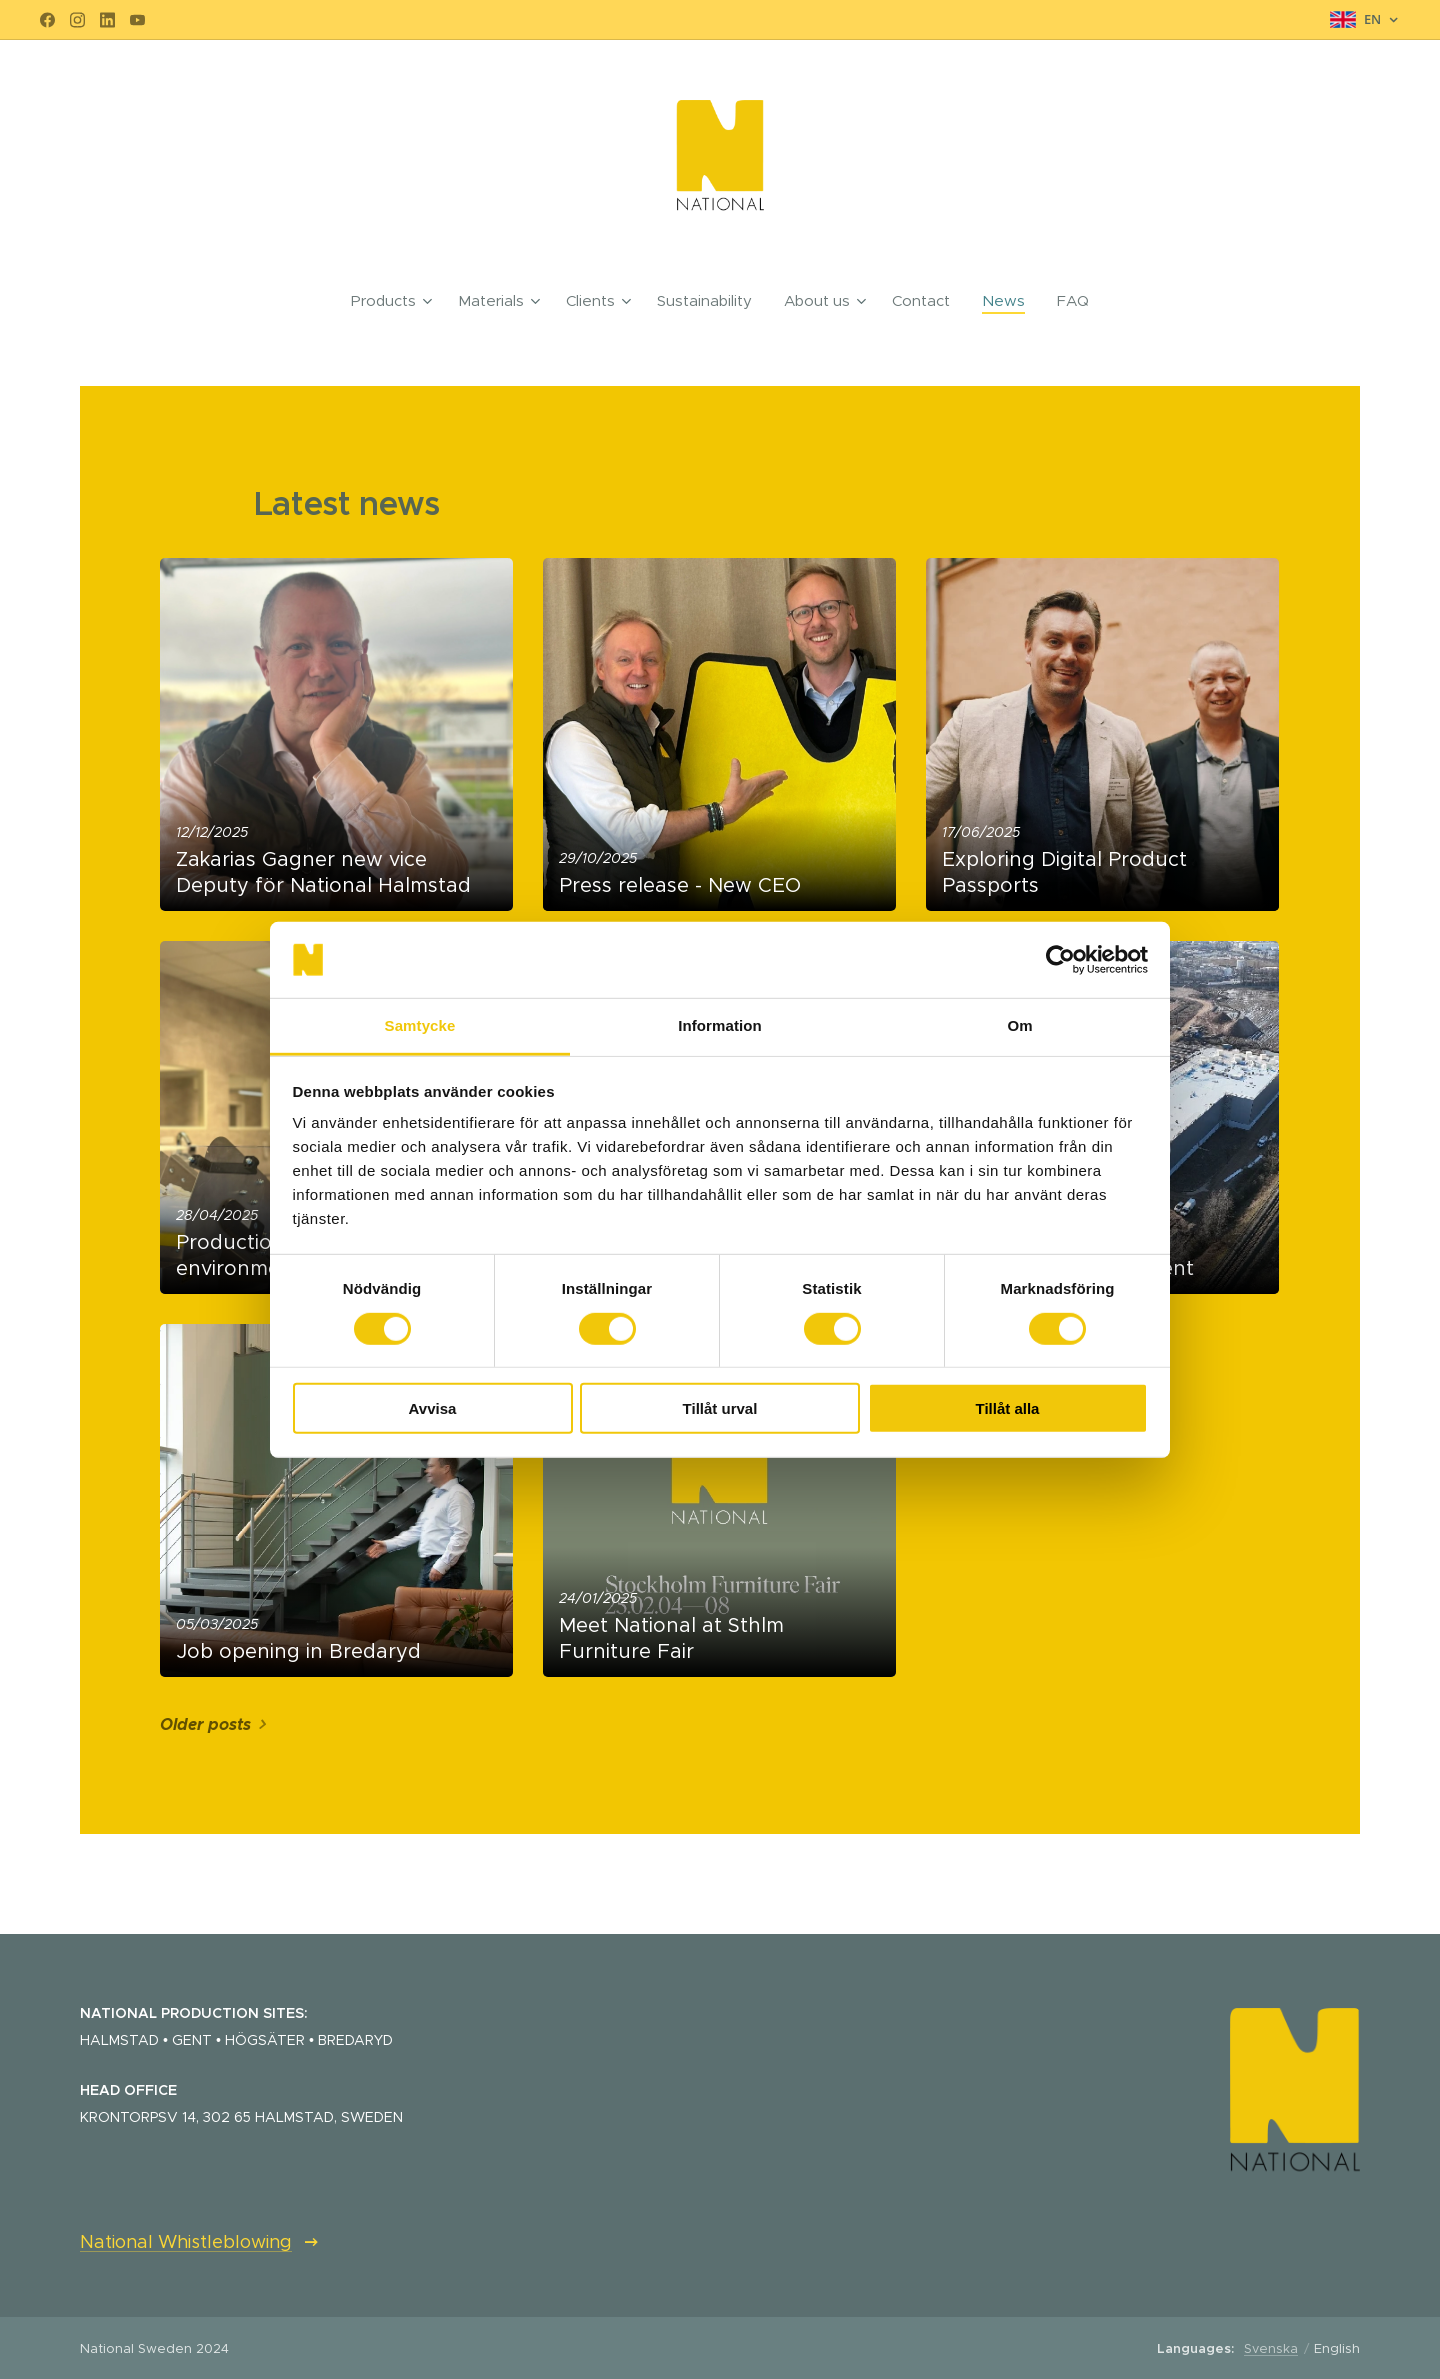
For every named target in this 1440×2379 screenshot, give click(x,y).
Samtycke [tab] (420, 1025)
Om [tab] (1019, 1025)
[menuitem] (396, 301)
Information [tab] (720, 1025)
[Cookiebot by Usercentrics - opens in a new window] (1060, 960)
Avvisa (433, 1408)
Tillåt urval (720, 1408)
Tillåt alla (1008, 1408)
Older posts (205, 1724)
